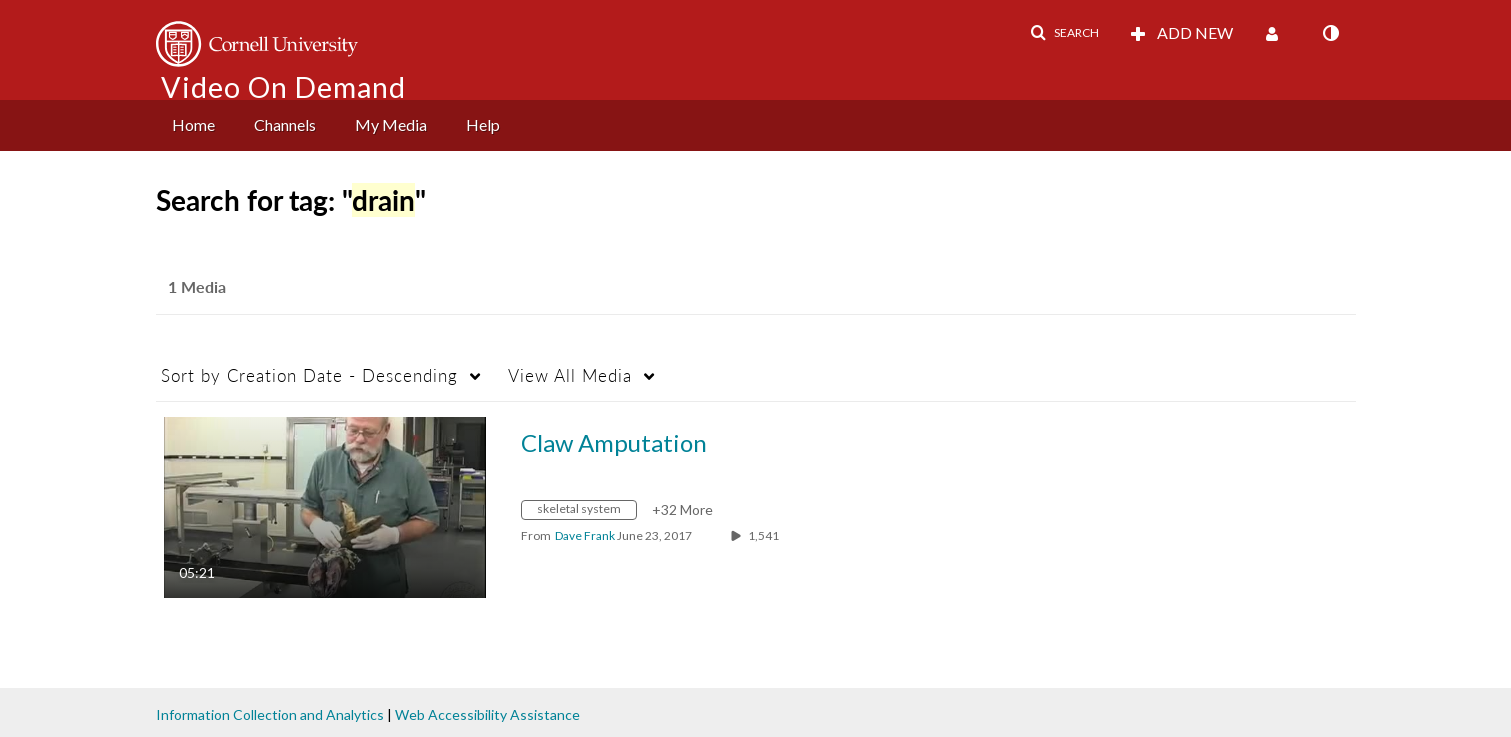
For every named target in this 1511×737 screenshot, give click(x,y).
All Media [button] (570, 375)
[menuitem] (193, 125)
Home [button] (193, 124)
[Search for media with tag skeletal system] (586, 512)
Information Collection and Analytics (270, 714)
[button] (1064, 33)
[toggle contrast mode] (1331, 33)
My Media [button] (391, 124)
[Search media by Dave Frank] (585, 535)
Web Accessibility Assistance (487, 714)
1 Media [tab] (197, 286)
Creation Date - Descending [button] (309, 375)
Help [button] (483, 124)
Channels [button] (285, 124)
